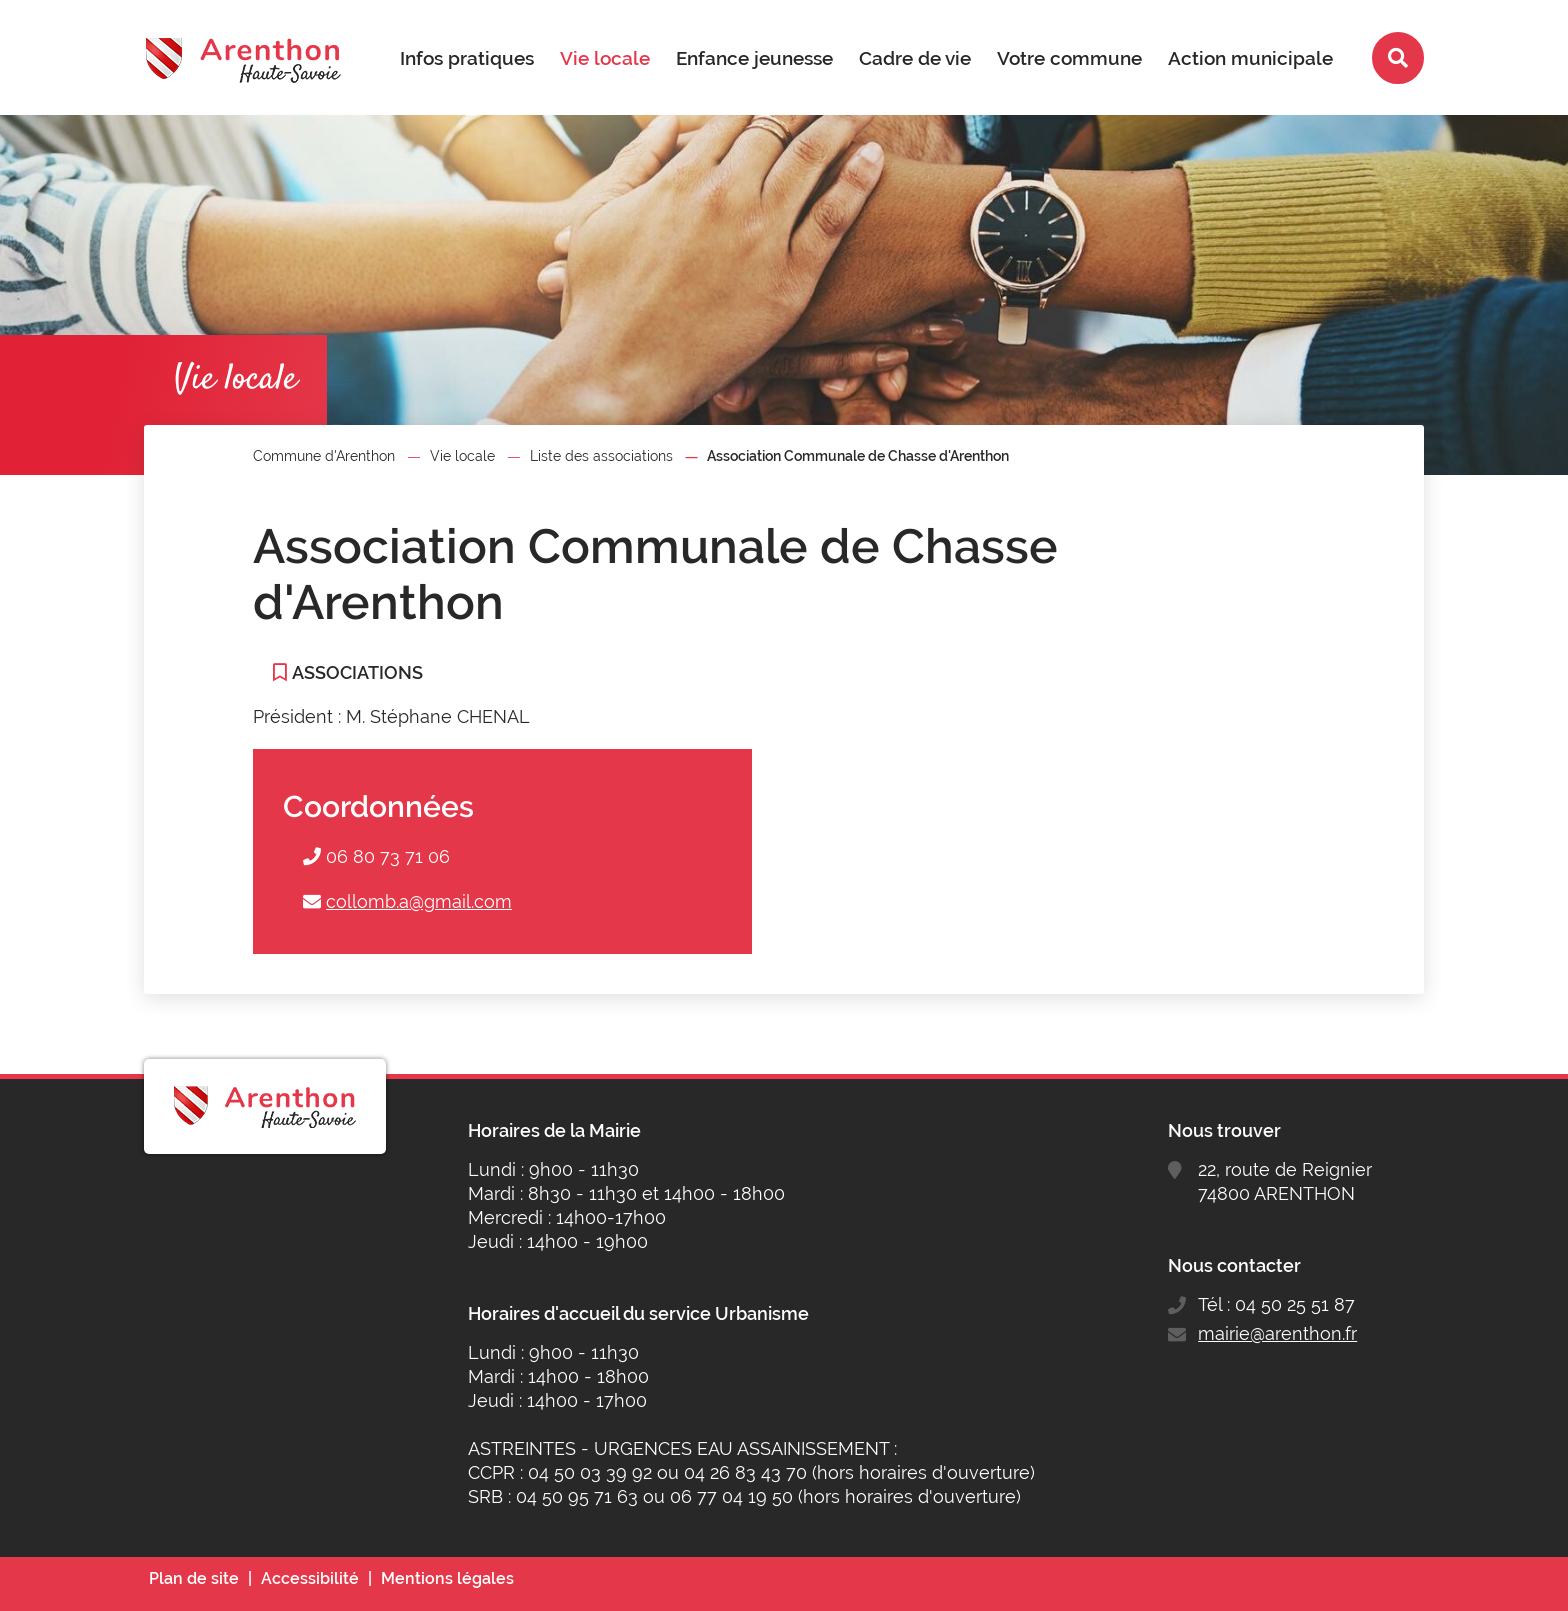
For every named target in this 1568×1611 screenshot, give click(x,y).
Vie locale (462, 456)
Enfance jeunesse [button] (754, 58)
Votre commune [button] (1069, 58)
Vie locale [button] (605, 58)
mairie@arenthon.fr (1277, 1333)
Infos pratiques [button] (467, 58)
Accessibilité (310, 1578)
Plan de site (194, 1578)
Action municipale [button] (1250, 58)
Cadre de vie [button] (915, 58)
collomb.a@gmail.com (419, 901)
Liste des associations (601, 456)
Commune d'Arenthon (324, 456)
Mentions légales (447, 1578)
